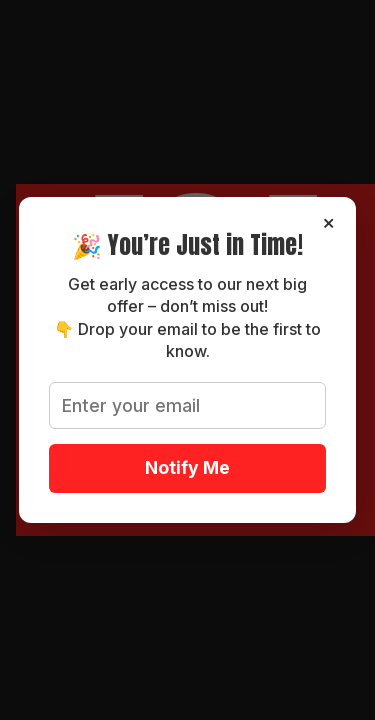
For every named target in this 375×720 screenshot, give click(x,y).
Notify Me (187, 467)
